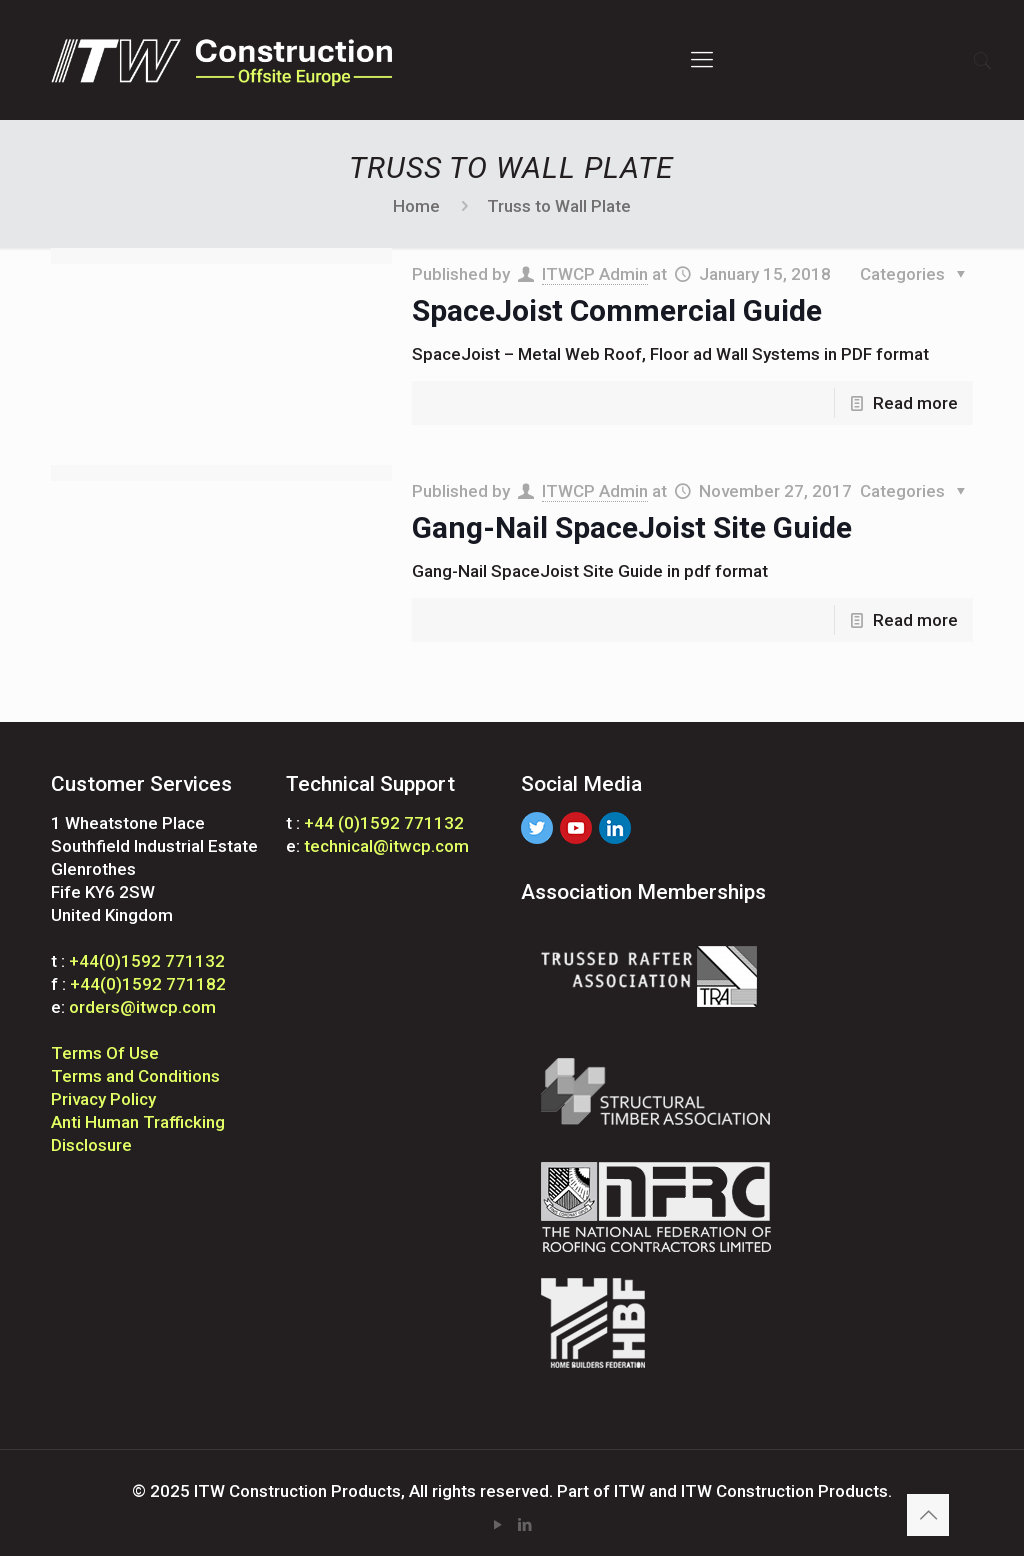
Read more (915, 403)
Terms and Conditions (135, 1076)
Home (416, 206)
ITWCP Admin (595, 274)
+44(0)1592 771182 (148, 984)
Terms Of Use (105, 1053)
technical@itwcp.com (386, 846)
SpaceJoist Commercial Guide (617, 310)
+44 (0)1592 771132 (384, 823)
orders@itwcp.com (142, 1007)
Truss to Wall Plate (559, 206)
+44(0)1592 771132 (147, 961)
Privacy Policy (103, 1099)
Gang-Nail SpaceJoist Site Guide (632, 527)
